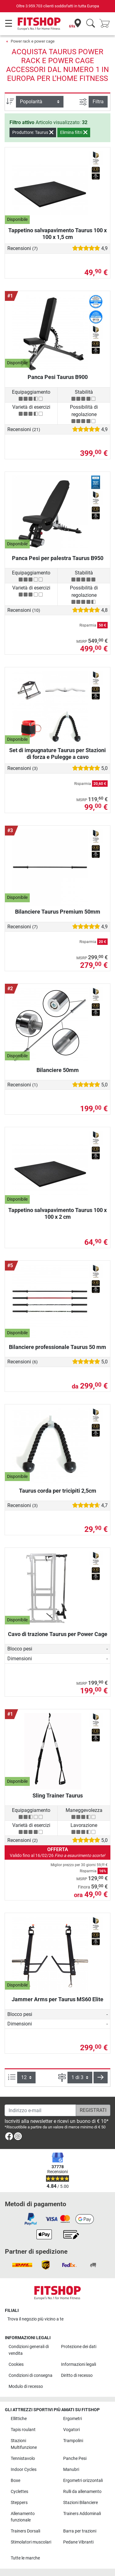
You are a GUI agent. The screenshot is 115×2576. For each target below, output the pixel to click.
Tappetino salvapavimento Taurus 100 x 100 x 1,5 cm (57, 233)
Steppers (19, 2502)
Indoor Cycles (23, 2469)
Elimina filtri (73, 132)
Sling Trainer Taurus (58, 1795)
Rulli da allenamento (82, 2491)
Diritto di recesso (77, 2375)
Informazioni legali (78, 2364)
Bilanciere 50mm (57, 1070)
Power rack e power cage (33, 41)
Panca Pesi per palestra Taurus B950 (57, 558)
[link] (9, 2137)
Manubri (71, 2469)
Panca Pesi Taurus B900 (58, 377)
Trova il (35, 2319)
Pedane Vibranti (78, 2542)
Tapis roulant (23, 2429)
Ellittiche (19, 2418)
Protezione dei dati (78, 2346)
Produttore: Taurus (32, 132)
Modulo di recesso (26, 2386)
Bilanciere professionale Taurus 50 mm (57, 1347)
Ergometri (72, 2418)
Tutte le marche (25, 2558)
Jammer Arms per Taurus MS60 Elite (57, 1999)
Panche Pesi (74, 2458)
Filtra (98, 101)
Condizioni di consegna (30, 2375)
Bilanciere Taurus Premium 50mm (57, 911)
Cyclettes (19, 2491)
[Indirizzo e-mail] (40, 2110)
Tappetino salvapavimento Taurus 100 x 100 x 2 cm (57, 1213)
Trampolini (73, 2440)
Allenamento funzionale (23, 2517)
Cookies (16, 2364)
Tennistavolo (23, 2458)
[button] (101, 2077)
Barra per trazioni (79, 2531)
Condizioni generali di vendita (29, 2350)
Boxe (15, 2480)
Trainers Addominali (82, 2513)
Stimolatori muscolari (31, 2542)
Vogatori (71, 2429)
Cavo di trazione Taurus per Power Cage (57, 1634)
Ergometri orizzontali (83, 2480)
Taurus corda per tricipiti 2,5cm (57, 1490)
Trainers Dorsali (25, 2531)
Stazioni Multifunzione (24, 2444)
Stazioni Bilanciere (80, 2502)
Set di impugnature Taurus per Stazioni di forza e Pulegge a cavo (57, 753)
